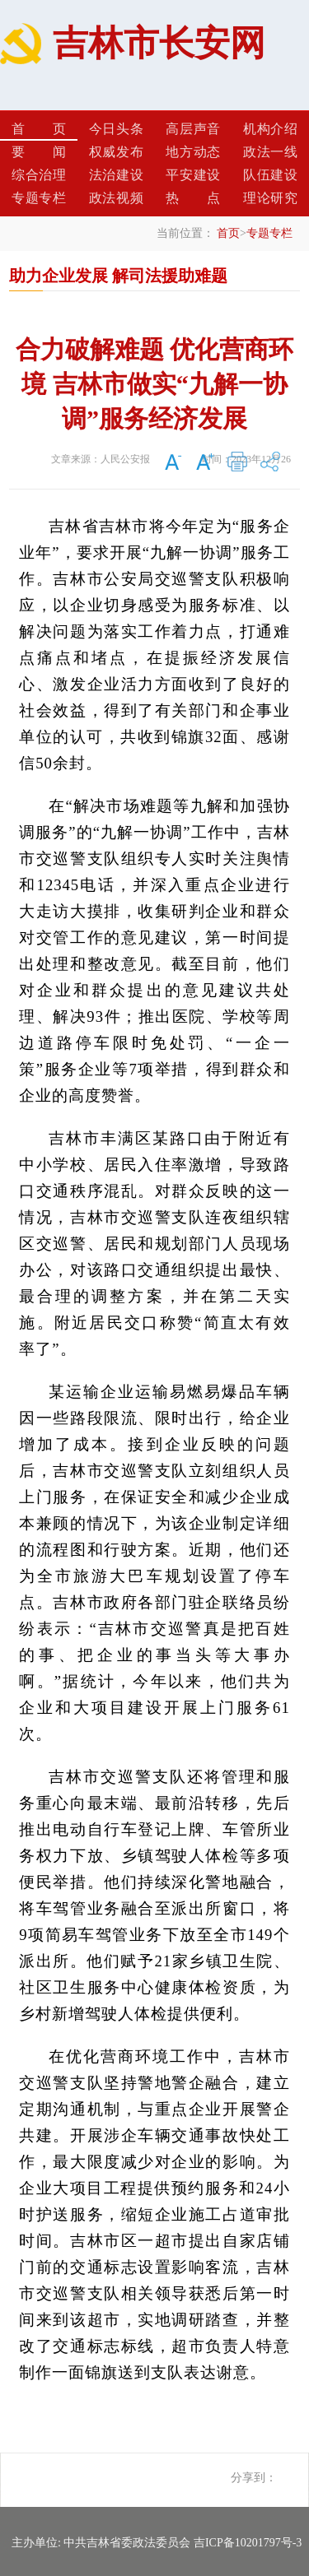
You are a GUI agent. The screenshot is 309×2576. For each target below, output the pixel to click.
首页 (39, 129)
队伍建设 (270, 175)
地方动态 (193, 152)
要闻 (39, 152)
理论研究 (270, 198)
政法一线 (270, 152)
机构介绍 (270, 129)
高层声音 (193, 129)
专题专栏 (39, 198)
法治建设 (116, 175)
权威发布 (116, 152)
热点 (193, 198)
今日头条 (116, 129)
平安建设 (193, 175)
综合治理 (39, 175)
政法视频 (116, 198)
